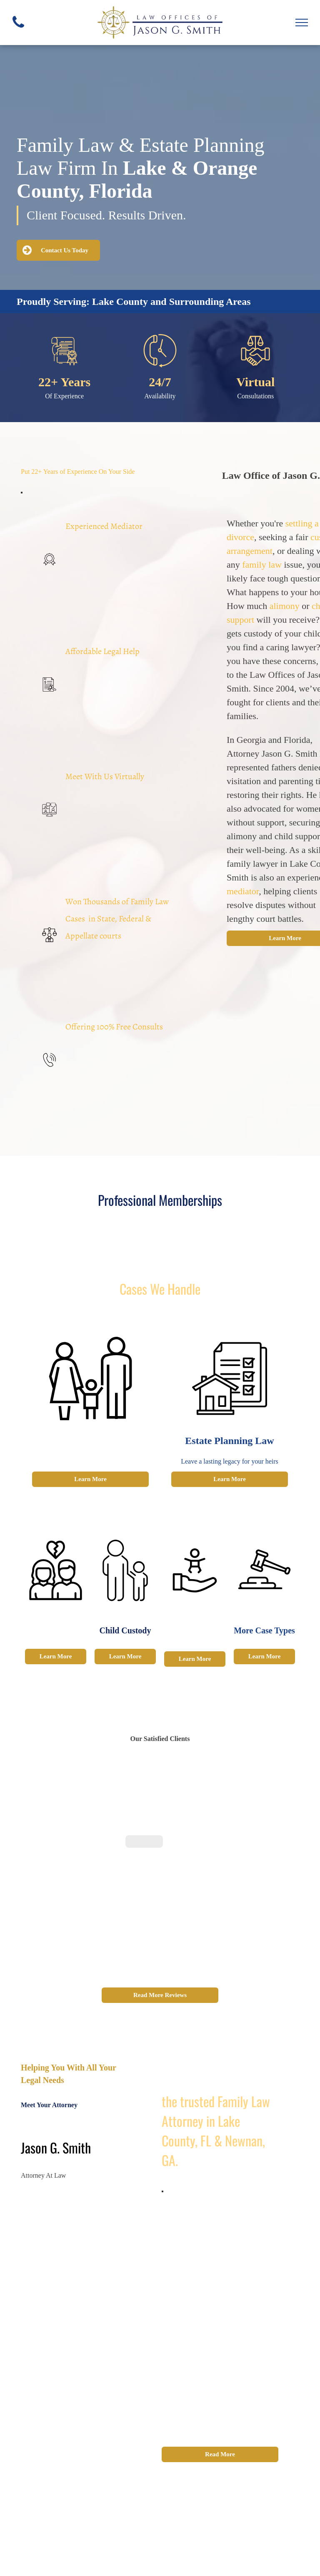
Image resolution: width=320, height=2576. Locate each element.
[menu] (301, 22)
